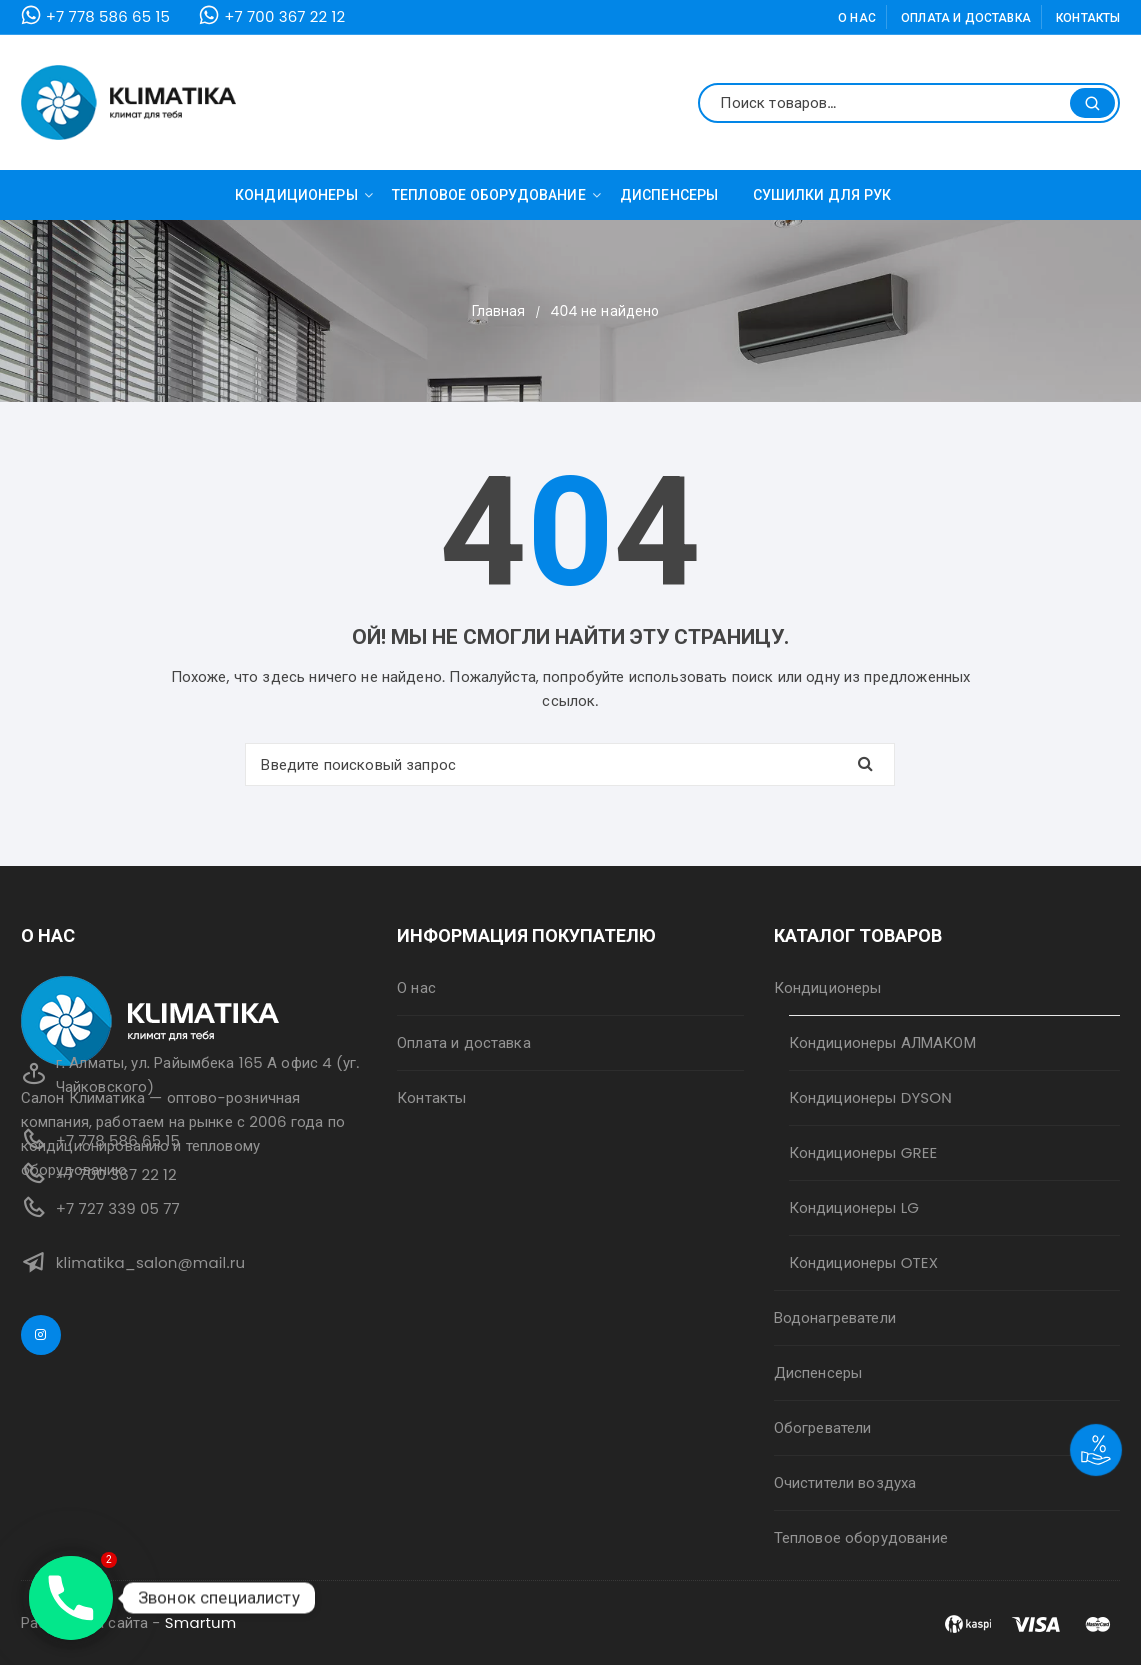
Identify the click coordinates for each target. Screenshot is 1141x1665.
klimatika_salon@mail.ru (151, 1262)
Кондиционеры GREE (863, 1152)
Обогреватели (823, 1427)
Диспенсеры (669, 195)
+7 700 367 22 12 (284, 16)
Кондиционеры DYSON (870, 1097)
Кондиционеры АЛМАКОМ (882, 1042)
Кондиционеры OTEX (863, 1262)
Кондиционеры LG (854, 1207)
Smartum (201, 1622)
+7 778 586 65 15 (108, 16)
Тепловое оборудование (496, 195)
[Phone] (71, 1598)
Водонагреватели (835, 1317)
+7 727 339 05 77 (118, 1208)
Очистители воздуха (845, 1482)
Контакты (1088, 17)
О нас (857, 17)
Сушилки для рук (822, 195)
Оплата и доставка (966, 17)
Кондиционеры (304, 195)
